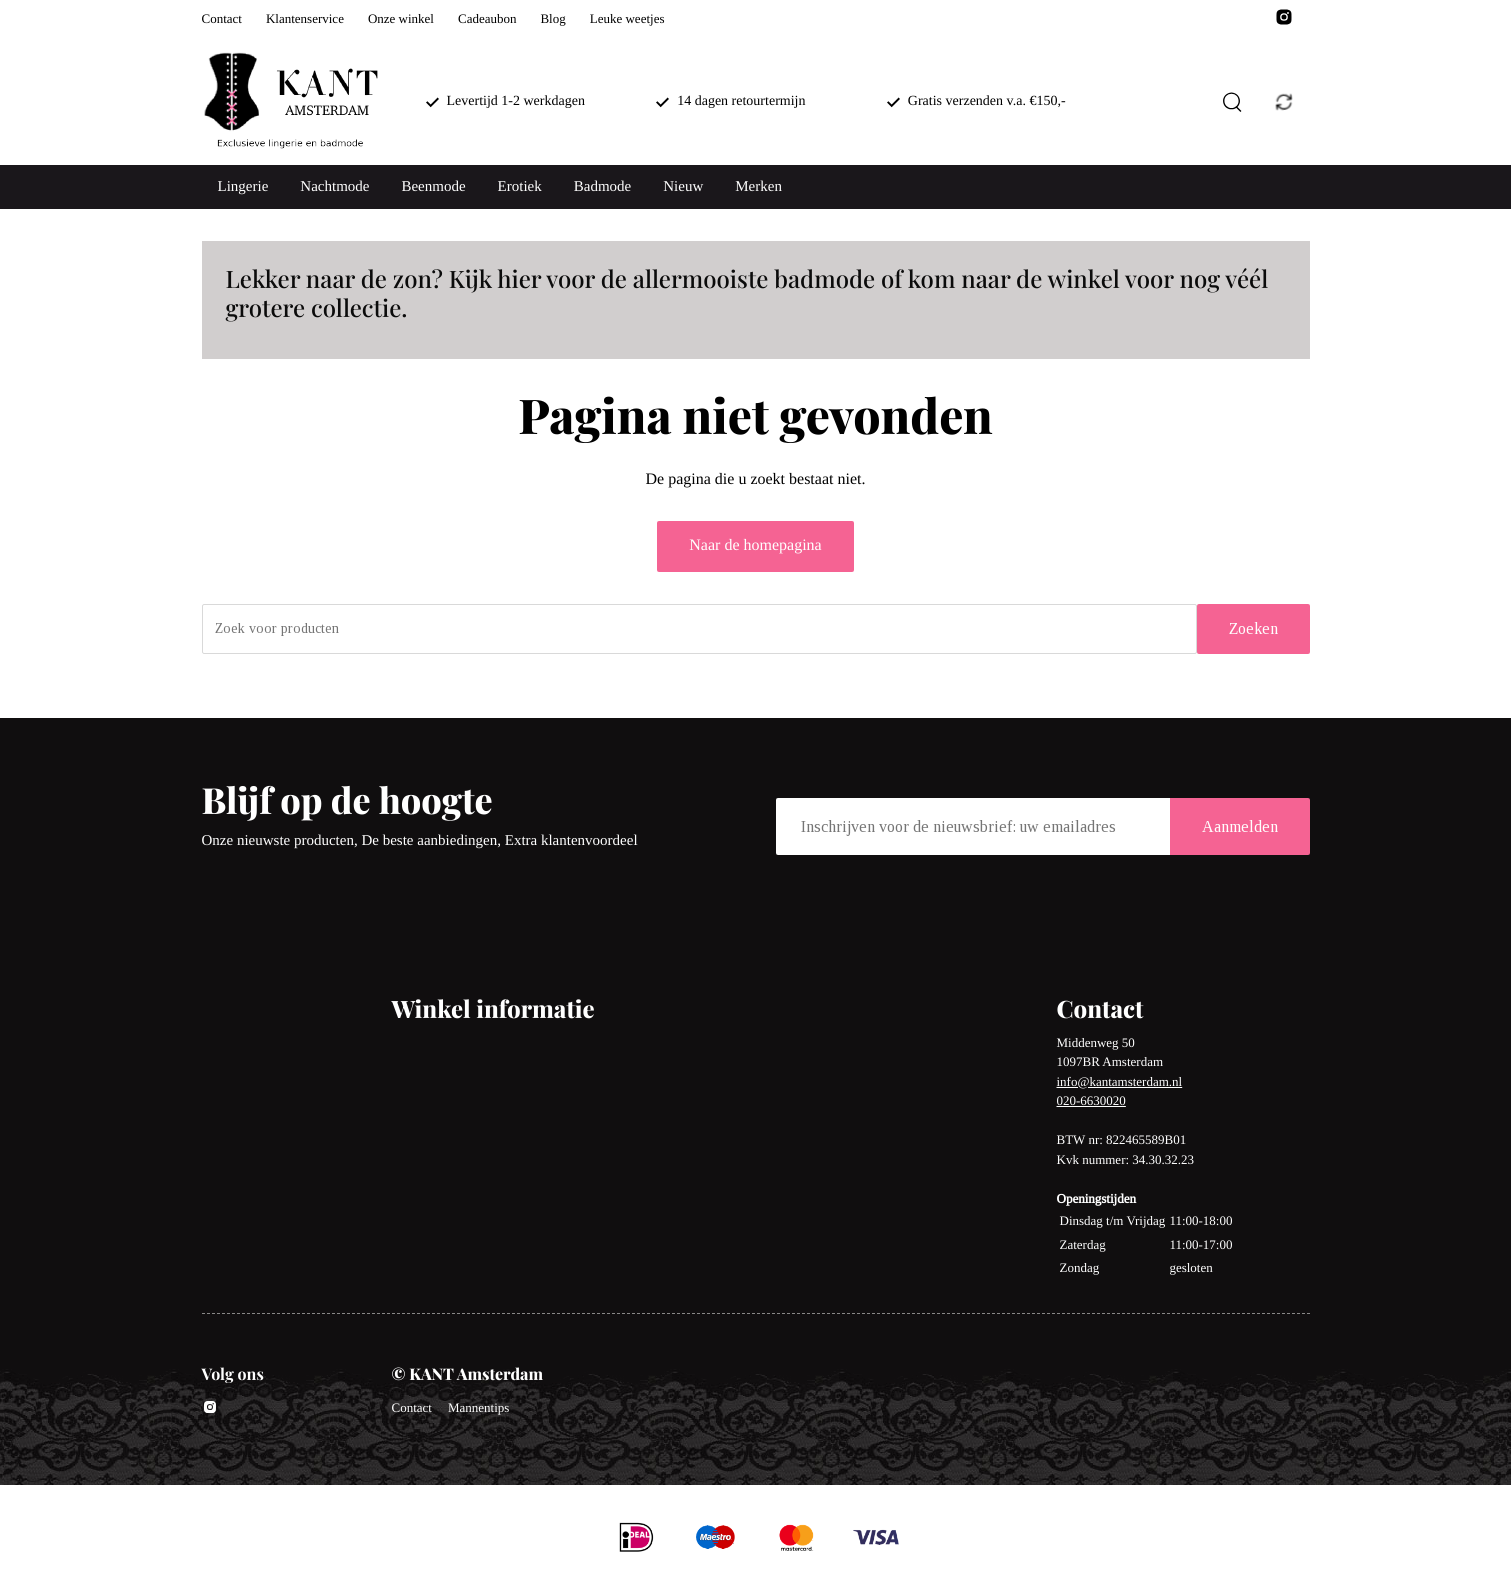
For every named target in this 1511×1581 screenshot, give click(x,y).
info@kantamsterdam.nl (1120, 1081)
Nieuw (683, 187)
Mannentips (478, 1407)
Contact (222, 18)
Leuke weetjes (627, 18)
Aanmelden (1240, 826)
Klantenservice (305, 18)
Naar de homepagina (755, 545)
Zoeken (1253, 628)
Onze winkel (401, 18)
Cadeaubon (487, 18)
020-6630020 (1091, 1100)
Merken (758, 187)
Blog (552, 18)
